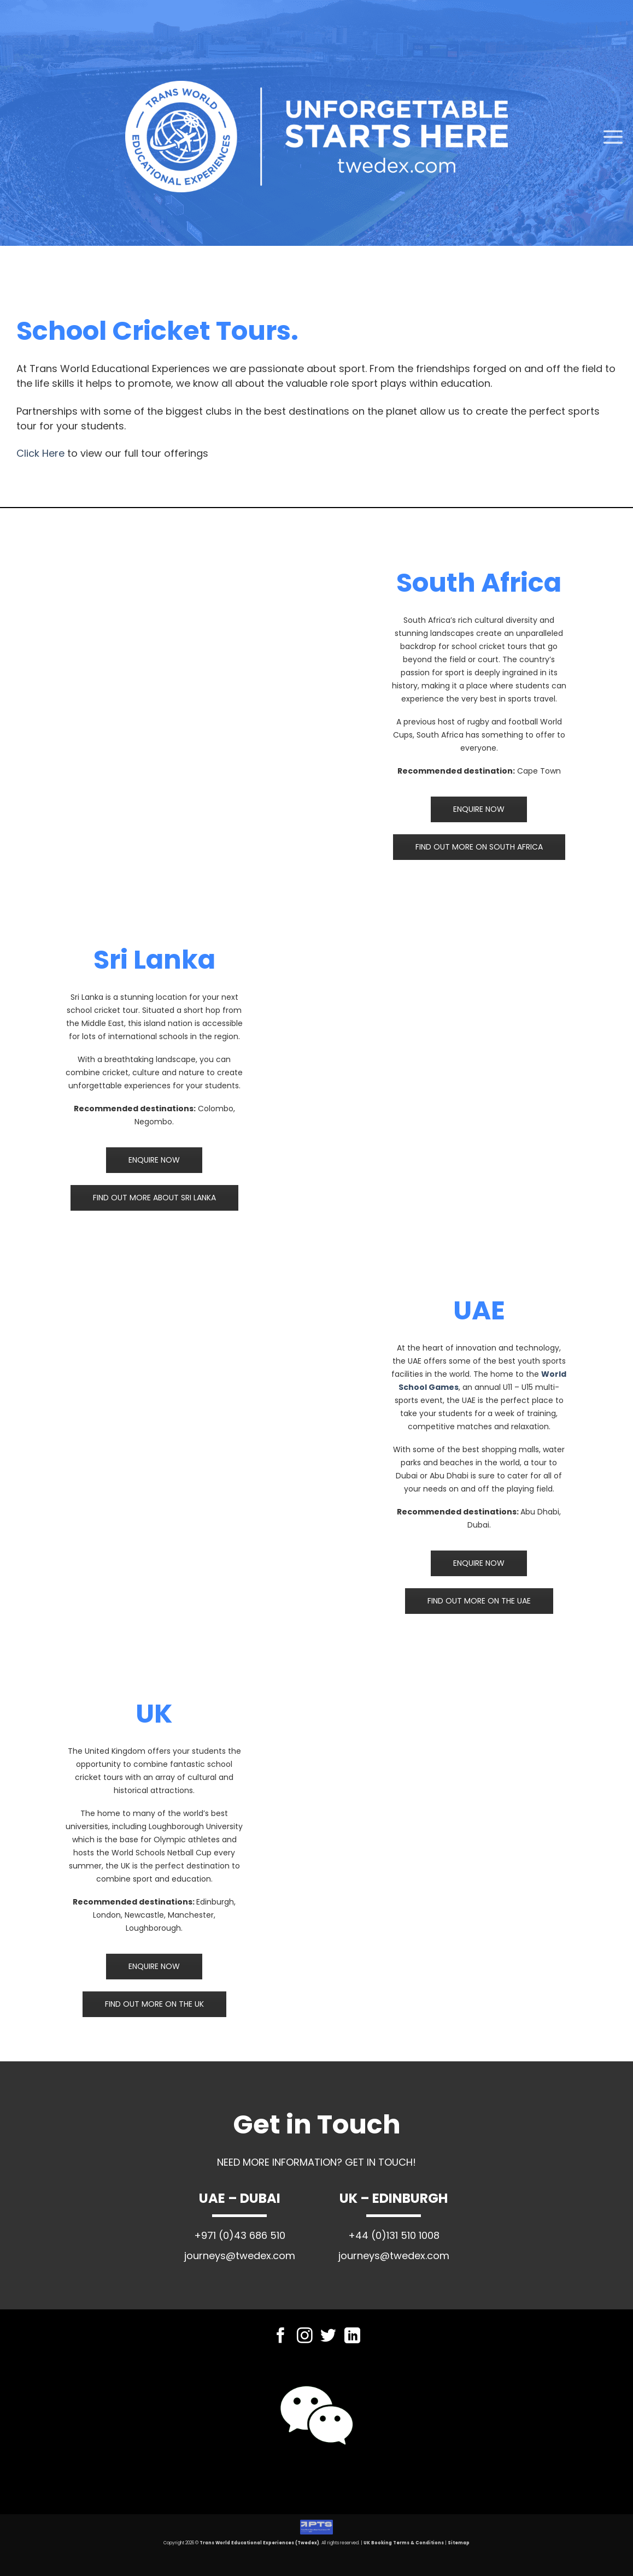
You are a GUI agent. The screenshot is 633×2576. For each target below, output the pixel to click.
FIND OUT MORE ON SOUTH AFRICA (479, 846)
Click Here (40, 453)
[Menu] (613, 136)
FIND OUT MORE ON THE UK (154, 2004)
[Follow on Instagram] (305, 2336)
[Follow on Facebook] (281, 2336)
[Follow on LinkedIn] (352, 2336)
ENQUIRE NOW (479, 809)
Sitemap (459, 2543)
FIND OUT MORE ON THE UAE (479, 1600)
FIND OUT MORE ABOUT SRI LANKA (154, 1197)
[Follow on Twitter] (328, 2336)
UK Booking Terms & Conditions (404, 2543)
